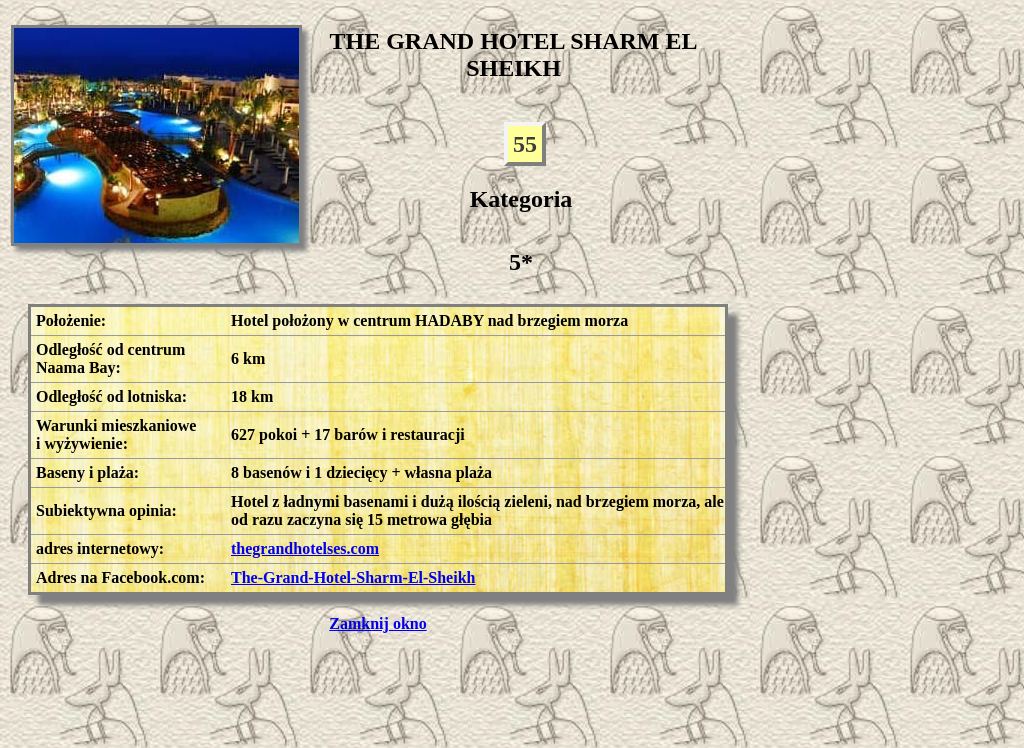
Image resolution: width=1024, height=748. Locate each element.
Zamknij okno (377, 623)
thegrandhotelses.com (305, 548)
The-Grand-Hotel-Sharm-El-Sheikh (353, 577)
